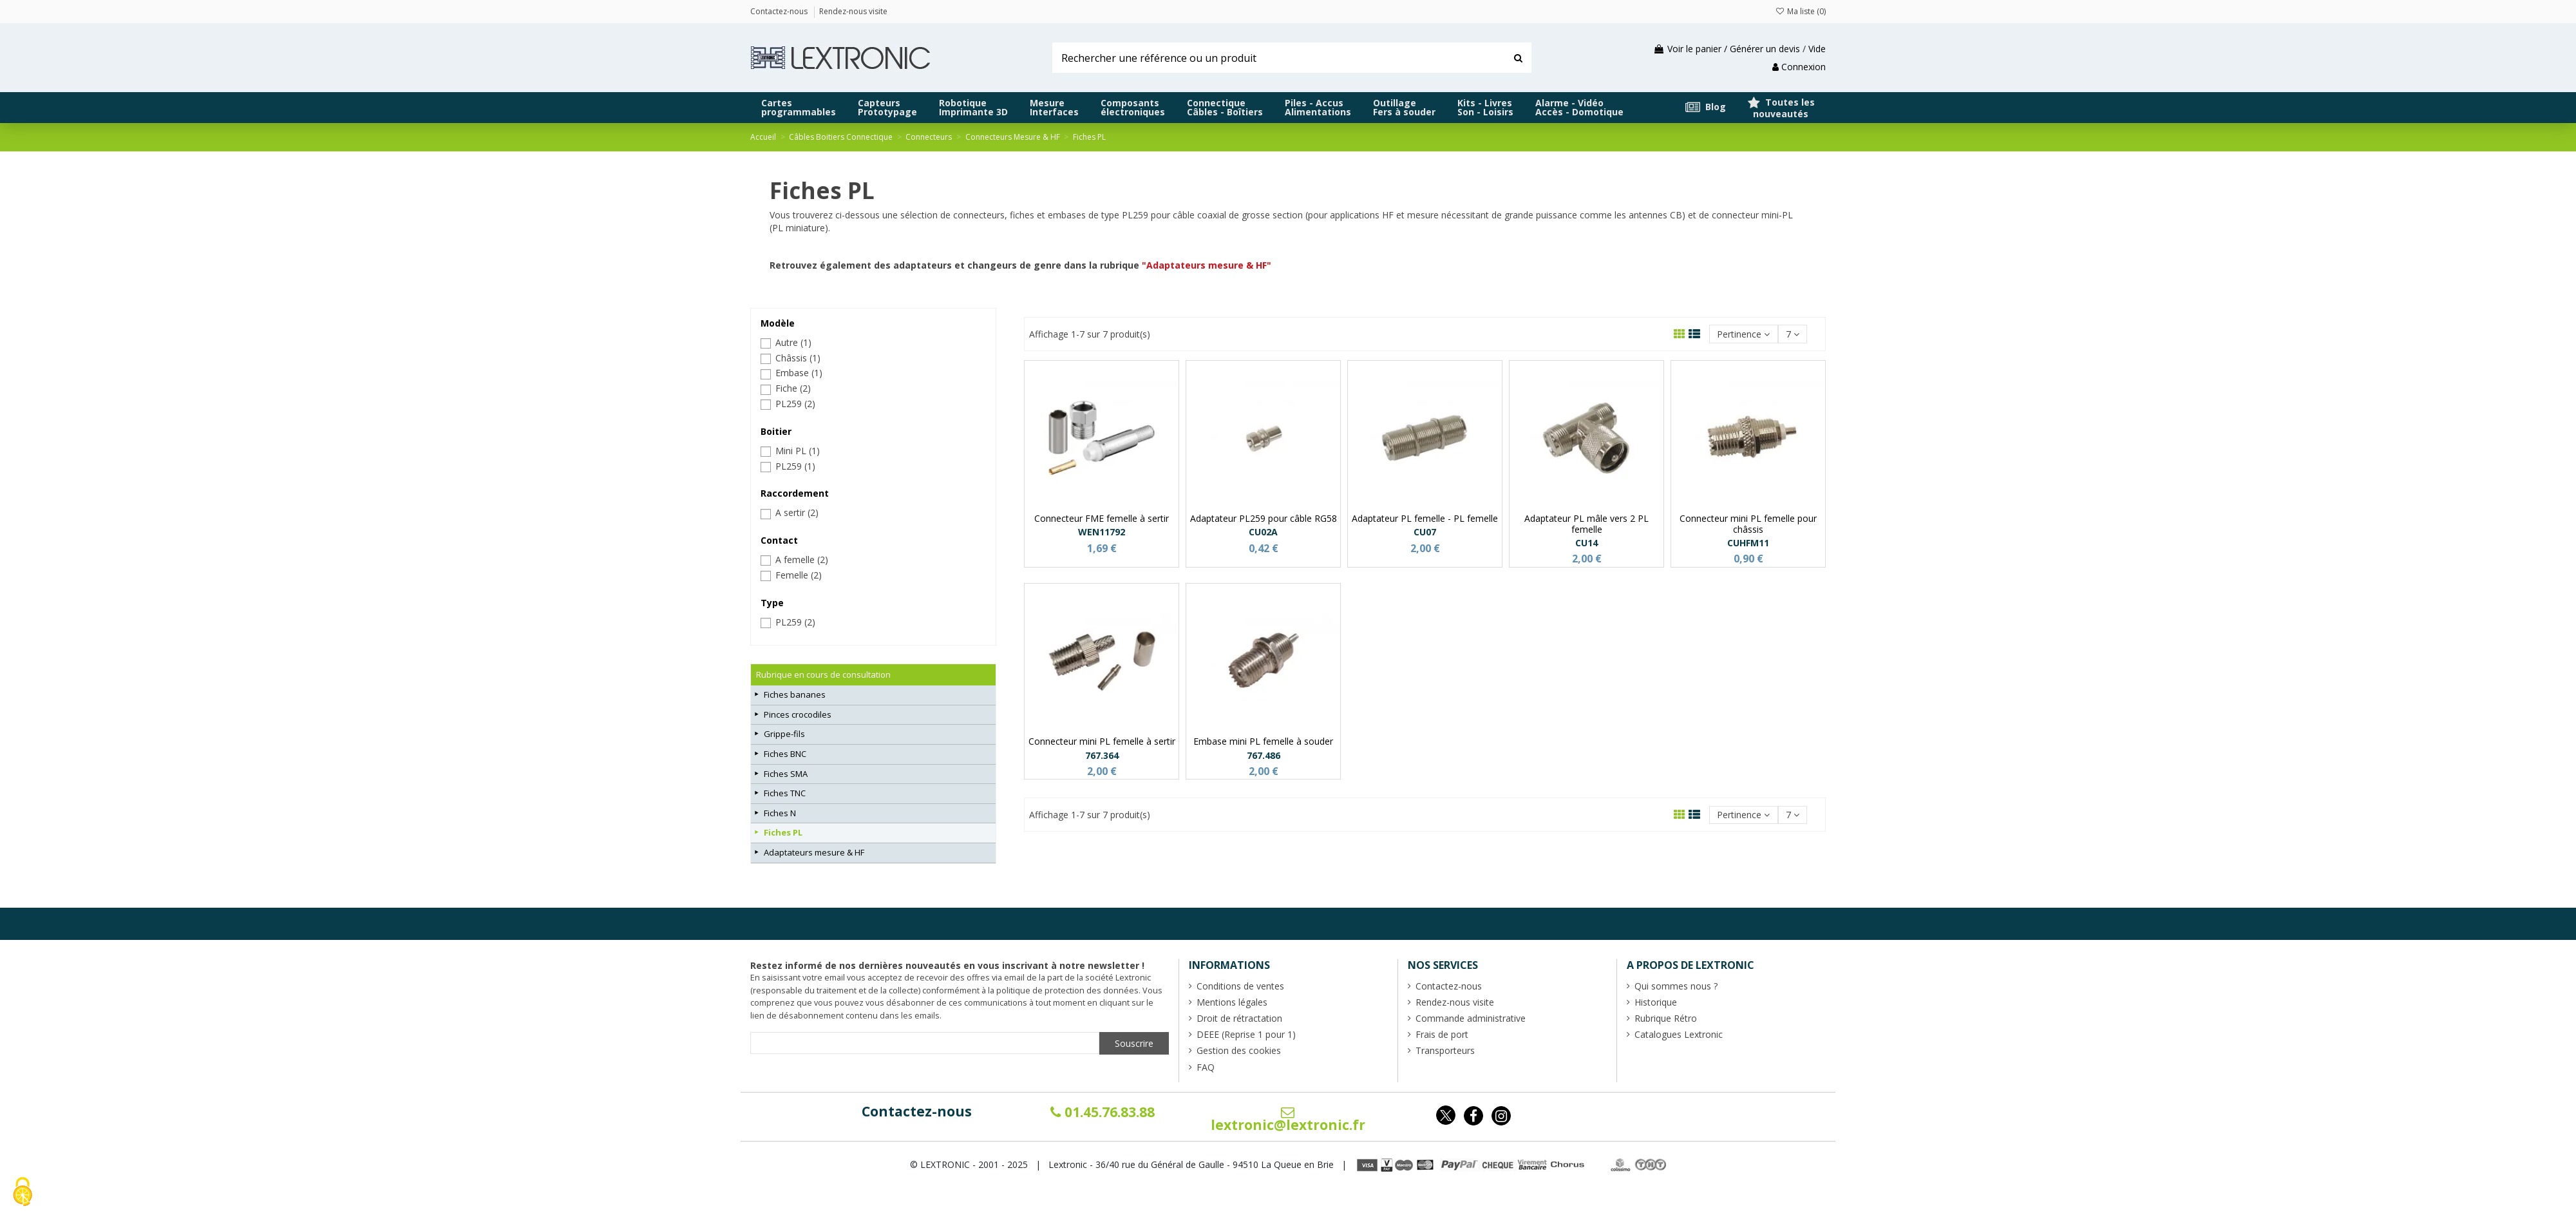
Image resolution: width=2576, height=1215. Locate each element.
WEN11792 (1101, 532)
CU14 (1586, 543)
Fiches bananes (795, 694)
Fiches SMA (786, 774)
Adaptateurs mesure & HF (814, 852)
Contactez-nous (917, 1111)
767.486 (1263, 755)
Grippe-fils (784, 734)
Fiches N (780, 813)
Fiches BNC (785, 754)
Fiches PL (783, 832)
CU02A (1263, 532)
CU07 (1425, 532)
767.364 (1102, 755)
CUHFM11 (1748, 543)
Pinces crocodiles (797, 714)
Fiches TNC (785, 793)
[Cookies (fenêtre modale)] (22, 1193)
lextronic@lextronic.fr (1288, 1119)
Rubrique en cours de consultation (823, 674)
